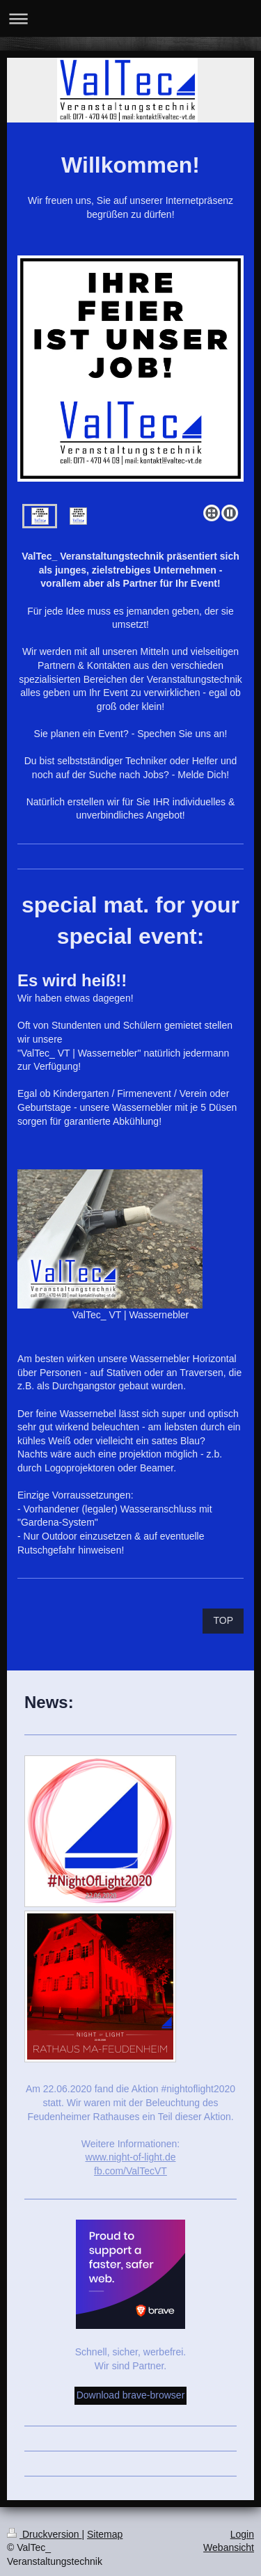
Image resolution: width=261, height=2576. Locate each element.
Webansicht (228, 2547)
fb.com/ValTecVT (130, 2170)
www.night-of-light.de (131, 2157)
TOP (223, 1620)
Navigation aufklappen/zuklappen (130, 18)
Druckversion (44, 2534)
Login (242, 2534)
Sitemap (104, 2534)
